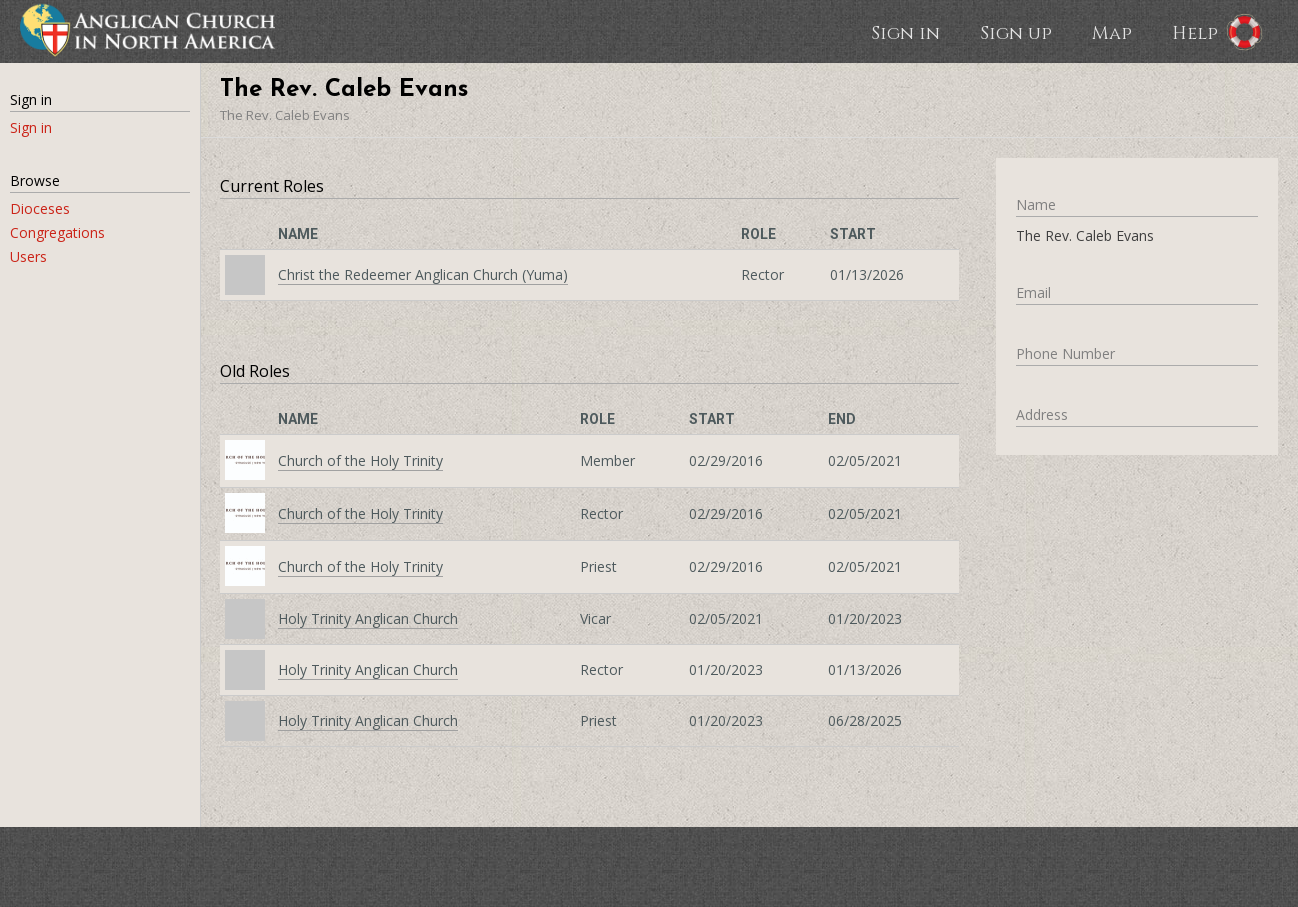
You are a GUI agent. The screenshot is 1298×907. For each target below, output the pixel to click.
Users (28, 256)
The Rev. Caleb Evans (285, 115)
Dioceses (40, 208)
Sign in (905, 32)
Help (1195, 32)
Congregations (57, 232)
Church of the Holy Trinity (360, 460)
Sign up (1016, 32)
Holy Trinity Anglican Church (368, 618)
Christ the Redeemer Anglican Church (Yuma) (423, 274)
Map (1112, 32)
